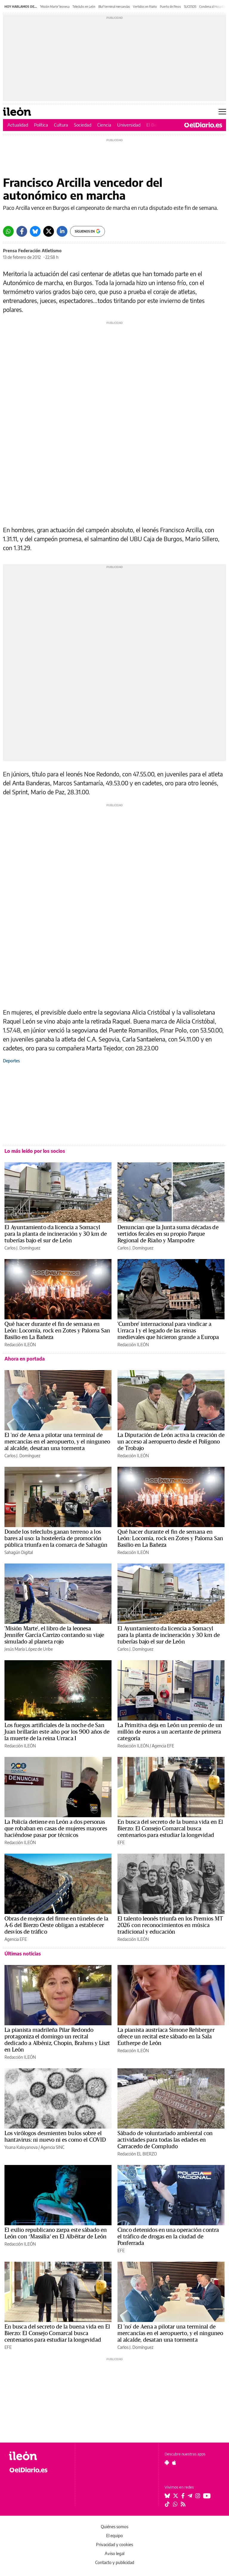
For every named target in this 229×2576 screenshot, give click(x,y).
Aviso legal (114, 2553)
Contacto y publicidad (114, 2562)
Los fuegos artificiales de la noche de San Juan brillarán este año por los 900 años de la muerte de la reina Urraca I (56, 1731)
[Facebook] (21, 231)
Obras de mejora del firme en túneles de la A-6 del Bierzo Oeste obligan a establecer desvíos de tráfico (56, 1925)
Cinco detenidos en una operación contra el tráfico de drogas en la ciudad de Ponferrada (168, 2236)
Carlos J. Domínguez (22, 1247)
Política (41, 124)
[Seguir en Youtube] (207, 2495)
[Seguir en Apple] (174, 2462)
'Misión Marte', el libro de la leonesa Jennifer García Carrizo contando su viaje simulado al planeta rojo (54, 1635)
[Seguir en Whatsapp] (175, 2504)
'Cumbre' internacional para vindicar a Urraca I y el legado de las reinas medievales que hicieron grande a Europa (168, 1330)
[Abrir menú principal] (222, 111)
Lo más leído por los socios (34, 1151)
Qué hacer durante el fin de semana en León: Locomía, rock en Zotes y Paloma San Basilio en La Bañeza (57, 1330)
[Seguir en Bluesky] (167, 2495)
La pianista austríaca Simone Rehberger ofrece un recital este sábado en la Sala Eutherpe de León (166, 2036)
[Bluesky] (35, 231)
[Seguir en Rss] (183, 2504)
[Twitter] (48, 231)
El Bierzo (154, 124)
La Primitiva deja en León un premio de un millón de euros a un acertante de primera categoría (169, 1731)
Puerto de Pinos (170, 6)
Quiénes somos (114, 2526)
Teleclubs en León (83, 6)
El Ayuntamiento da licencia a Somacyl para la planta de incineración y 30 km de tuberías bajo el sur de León (55, 1234)
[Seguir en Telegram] (190, 2495)
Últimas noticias (22, 1954)
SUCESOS (190, 6)
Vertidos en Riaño (145, 6)
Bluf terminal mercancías (114, 6)
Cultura (61, 124)
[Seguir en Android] (167, 2462)
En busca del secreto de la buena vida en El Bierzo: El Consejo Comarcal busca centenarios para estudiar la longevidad (170, 1828)
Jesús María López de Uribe (28, 1649)
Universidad (128, 124)
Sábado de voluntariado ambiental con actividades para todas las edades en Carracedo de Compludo (165, 2139)
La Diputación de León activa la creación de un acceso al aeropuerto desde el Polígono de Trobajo (171, 1441)
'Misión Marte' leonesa (54, 6)
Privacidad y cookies (114, 2544)
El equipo (114, 2535)
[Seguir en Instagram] (197, 2495)
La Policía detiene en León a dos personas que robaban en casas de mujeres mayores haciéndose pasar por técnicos (55, 1828)
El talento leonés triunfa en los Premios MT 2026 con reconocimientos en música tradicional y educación (170, 1925)
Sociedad (82, 124)
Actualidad (17, 124)
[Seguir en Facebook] (183, 2495)
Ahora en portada (24, 1359)
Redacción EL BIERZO (137, 2153)
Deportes (11, 1060)
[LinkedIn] (62, 231)
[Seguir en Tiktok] (167, 2504)
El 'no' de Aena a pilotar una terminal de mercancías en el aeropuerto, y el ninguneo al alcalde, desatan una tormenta (57, 1441)
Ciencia (104, 124)
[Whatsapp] (8, 231)
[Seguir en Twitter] (175, 2495)
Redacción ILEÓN (20, 1344)
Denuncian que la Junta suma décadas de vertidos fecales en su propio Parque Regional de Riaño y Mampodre (168, 1234)
